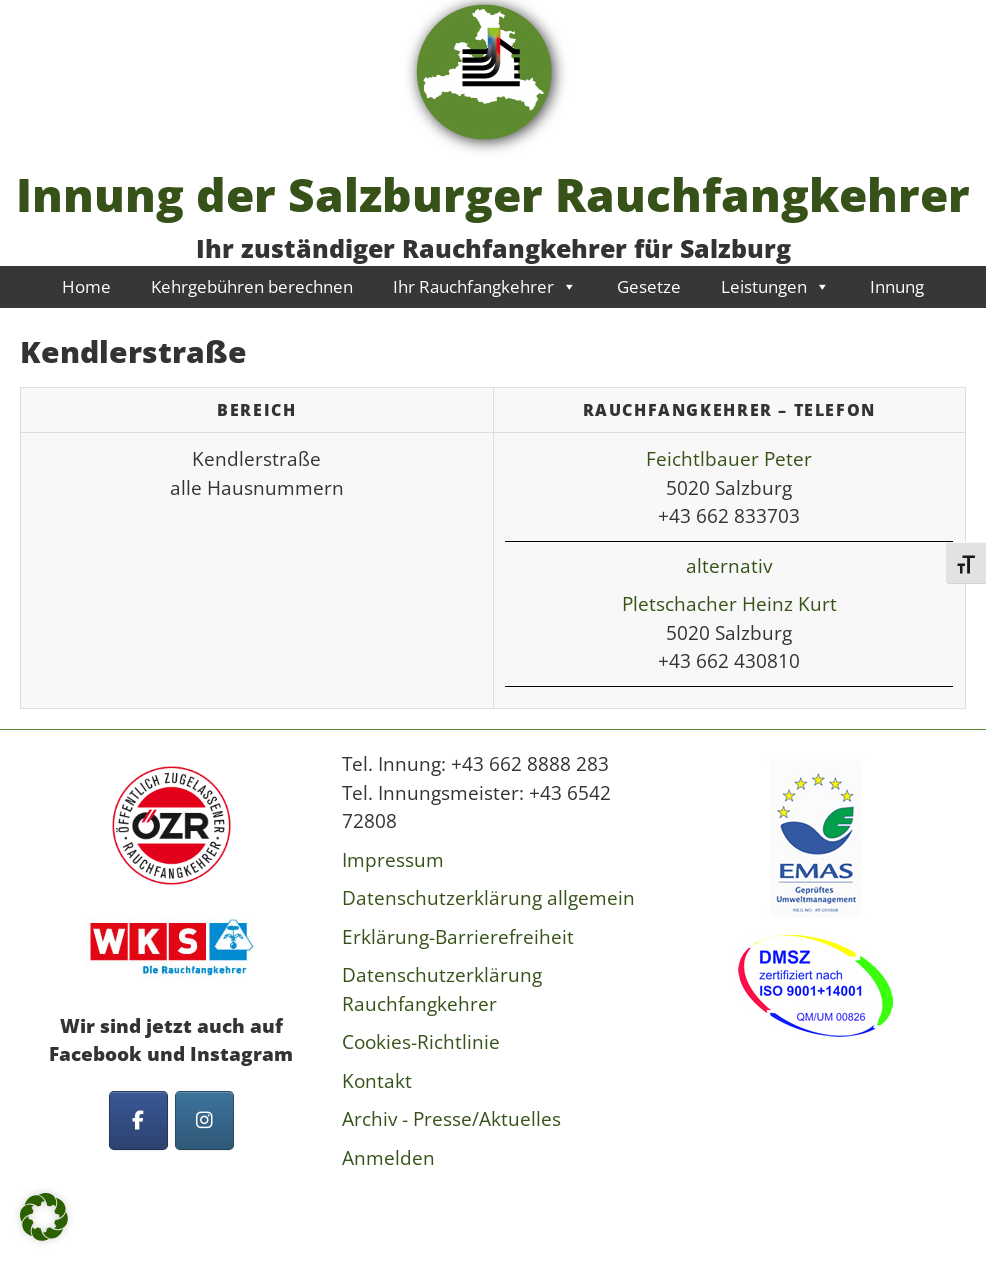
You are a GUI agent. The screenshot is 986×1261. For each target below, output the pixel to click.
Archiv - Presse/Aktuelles (451, 1119)
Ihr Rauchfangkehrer (485, 286)
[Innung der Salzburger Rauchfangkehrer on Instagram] (204, 1120)
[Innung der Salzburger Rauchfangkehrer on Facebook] (138, 1120)
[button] (44, 1217)
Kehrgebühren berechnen (252, 286)
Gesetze (649, 286)
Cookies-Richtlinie (421, 1042)
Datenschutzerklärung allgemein (488, 898)
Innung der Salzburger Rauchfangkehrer (493, 194)
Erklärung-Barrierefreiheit (458, 937)
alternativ (729, 566)
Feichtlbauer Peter (729, 459)
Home (86, 286)
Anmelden (388, 1158)
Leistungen (775, 286)
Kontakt (377, 1081)
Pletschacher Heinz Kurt (729, 604)
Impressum (393, 860)
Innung (897, 286)
